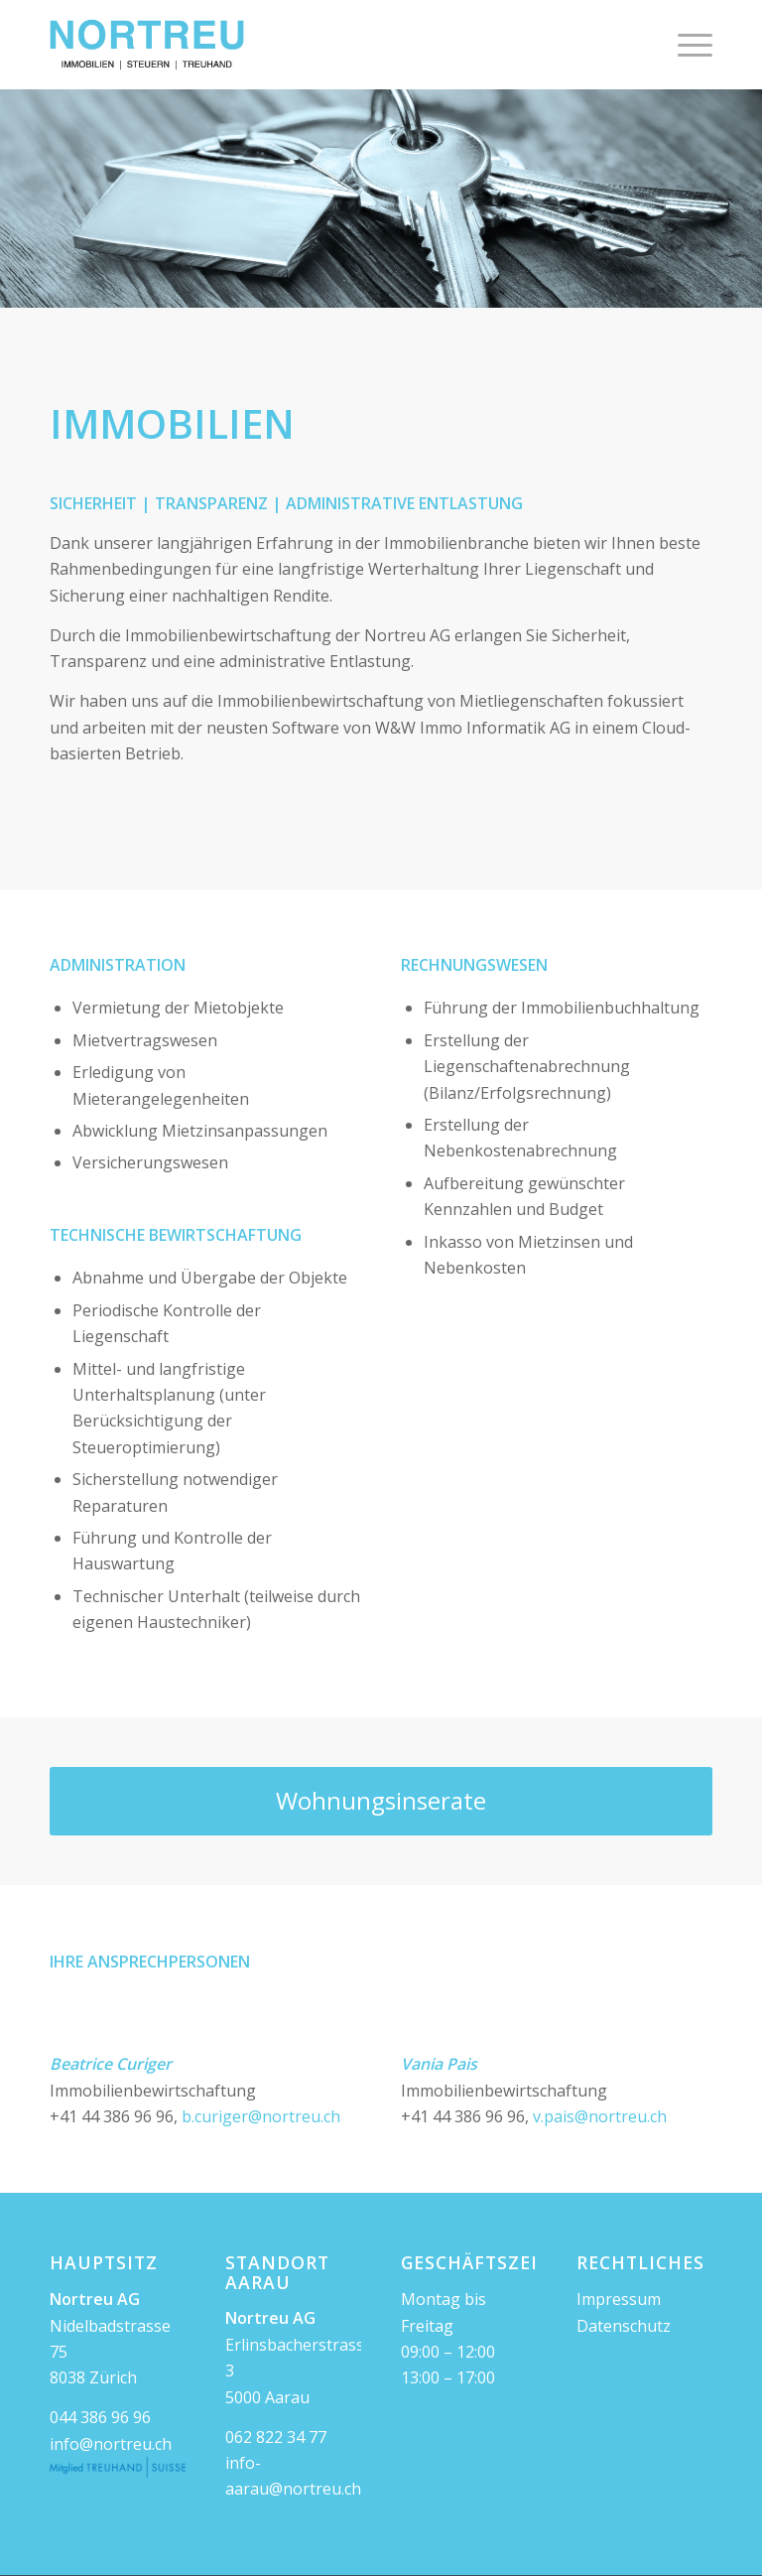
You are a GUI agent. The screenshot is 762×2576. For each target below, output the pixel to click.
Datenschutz (623, 2326)
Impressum (618, 2299)
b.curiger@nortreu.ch (261, 2116)
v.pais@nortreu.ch (600, 2116)
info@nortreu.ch (111, 2444)
